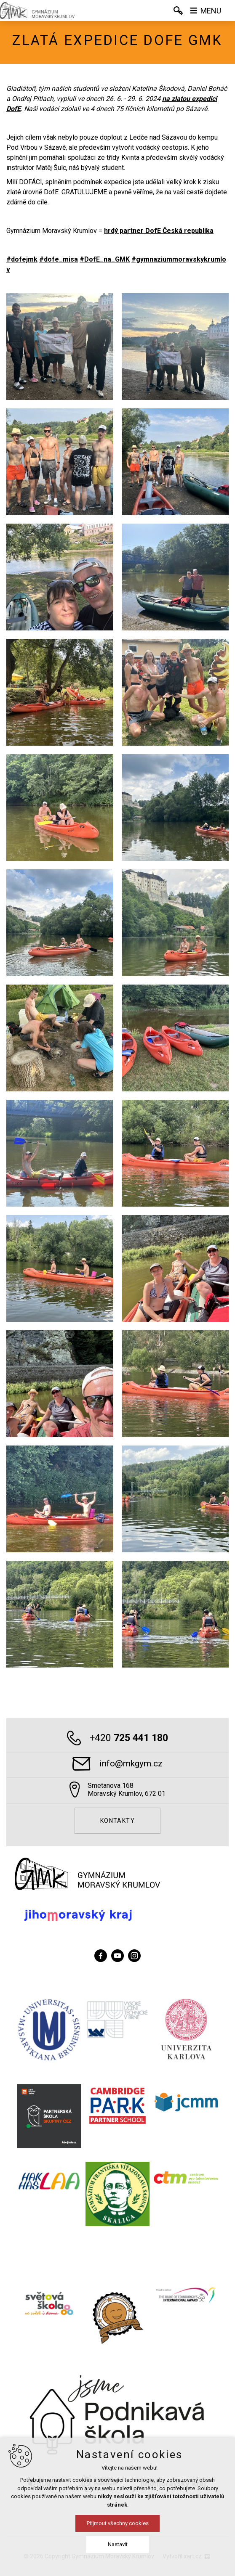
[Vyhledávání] (178, 10)
